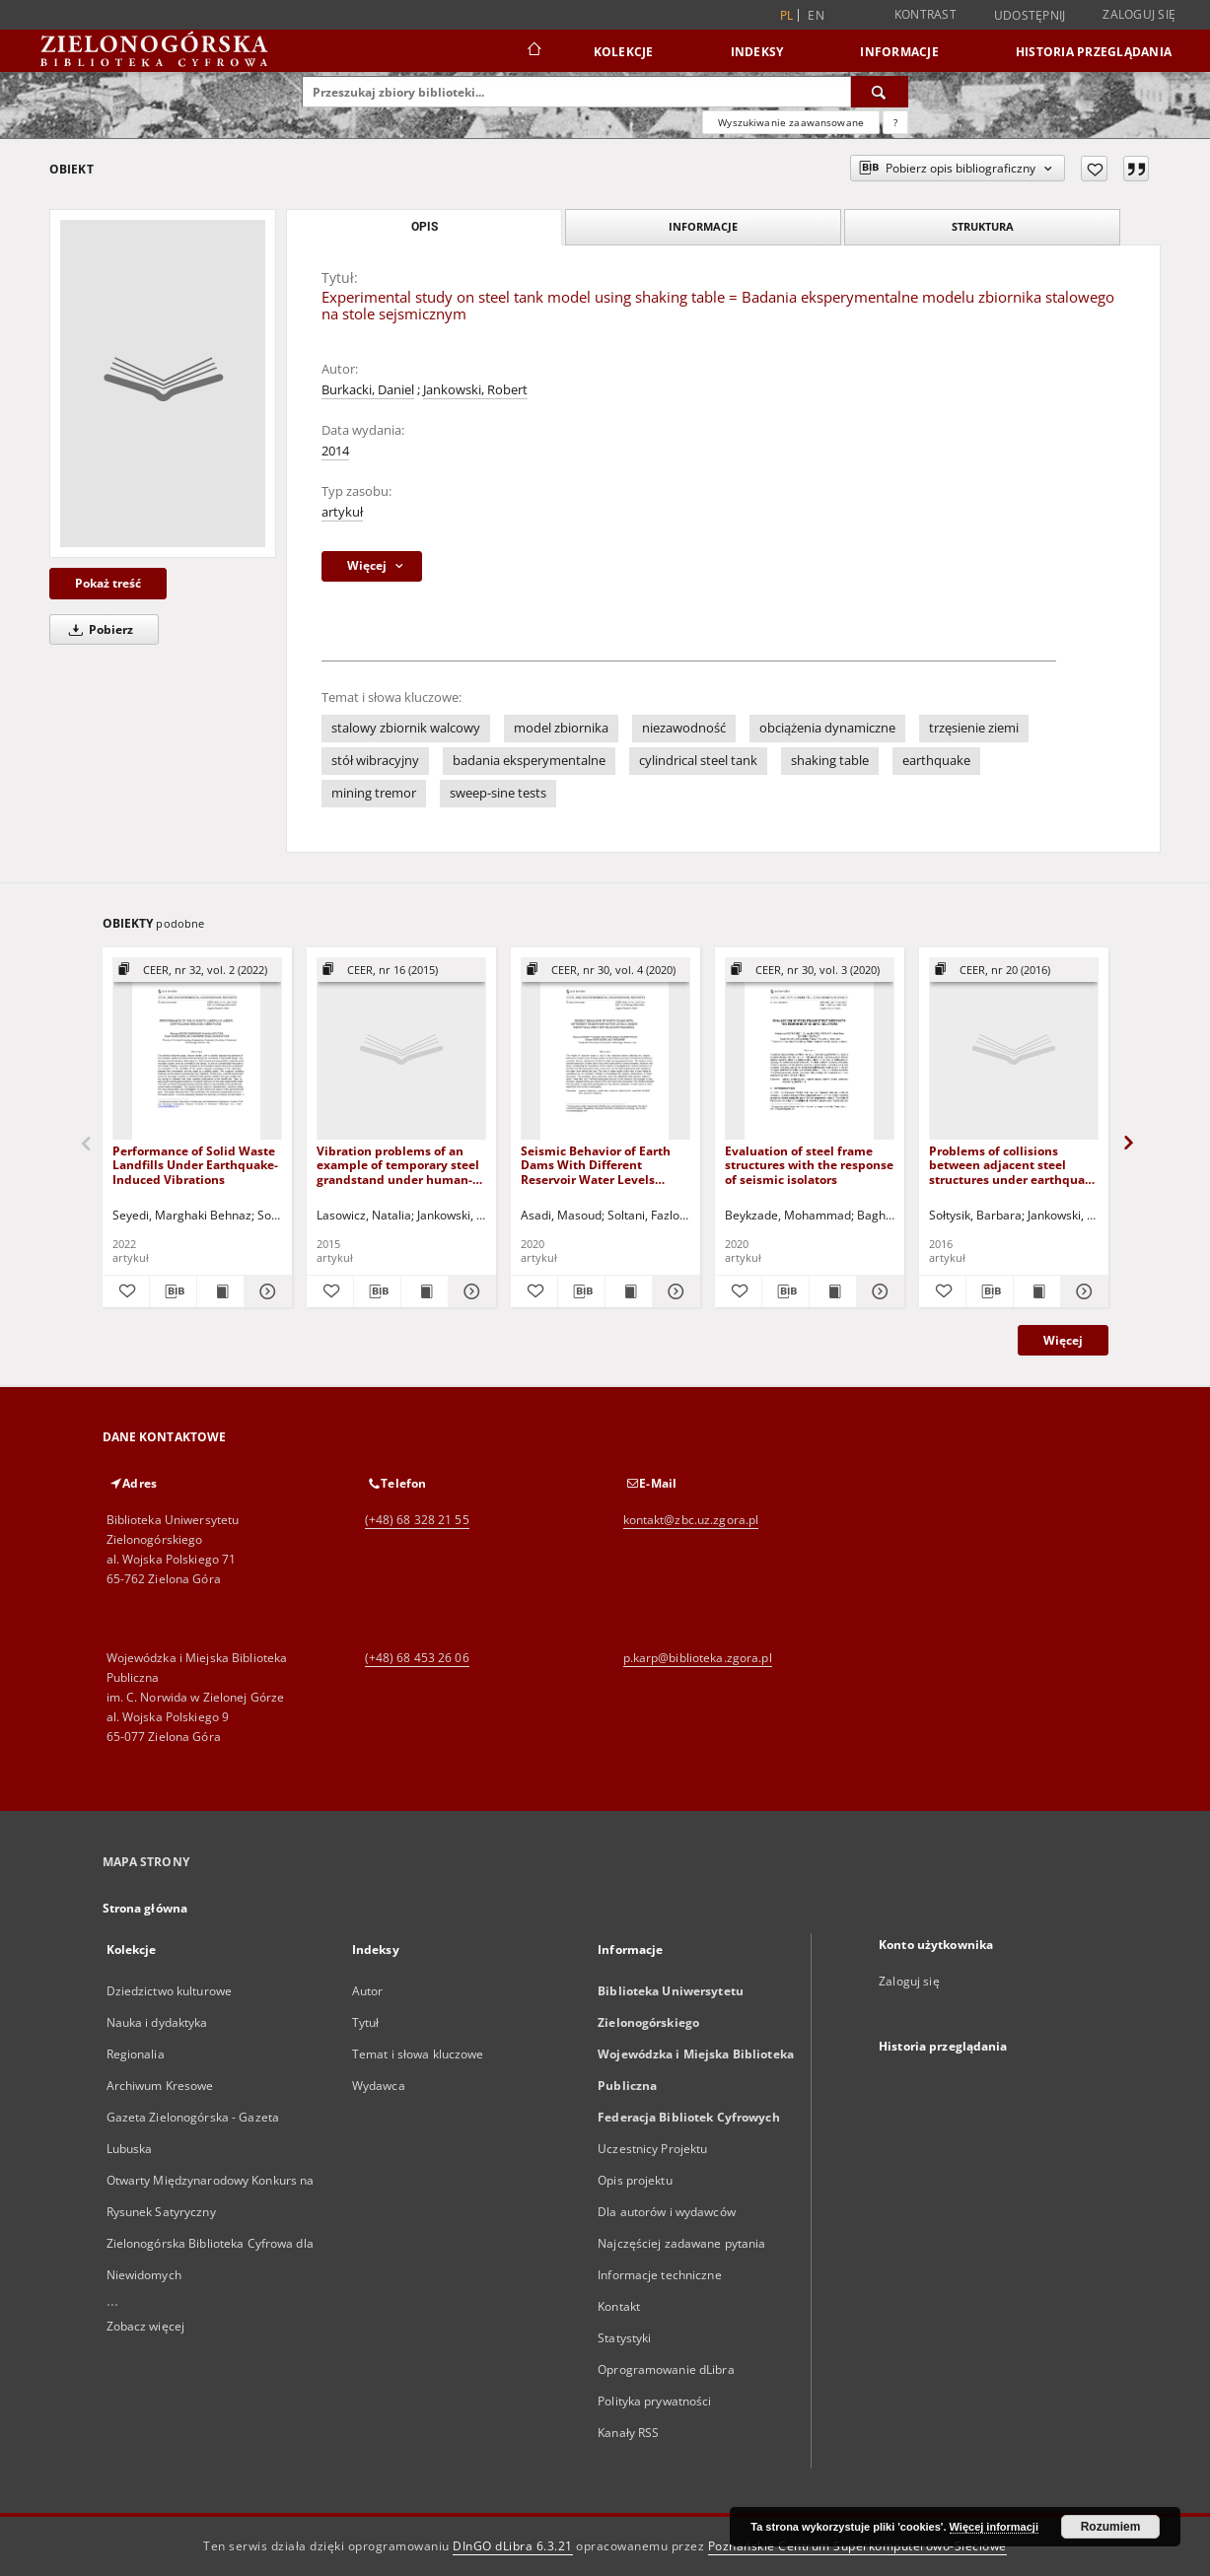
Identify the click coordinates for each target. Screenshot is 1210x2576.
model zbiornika (561, 728)
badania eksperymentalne (529, 760)
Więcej (1063, 1340)
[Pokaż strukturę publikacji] (197, 970)
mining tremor (373, 793)
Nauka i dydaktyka (157, 2022)
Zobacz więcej (146, 2326)
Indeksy (757, 51)
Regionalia (136, 2054)
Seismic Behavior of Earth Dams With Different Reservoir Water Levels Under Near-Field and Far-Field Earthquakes (597, 1165)
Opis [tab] (424, 227)
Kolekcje (624, 51)
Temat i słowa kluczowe (418, 2054)
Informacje (899, 51)
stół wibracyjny (375, 760)
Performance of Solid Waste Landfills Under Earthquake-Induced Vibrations (195, 1165)
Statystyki (624, 2338)
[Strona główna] (533, 51)
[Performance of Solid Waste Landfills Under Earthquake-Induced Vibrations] (197, 1049)
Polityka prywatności (654, 2401)
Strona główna (145, 1908)
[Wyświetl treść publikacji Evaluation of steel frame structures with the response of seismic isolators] (833, 1291)
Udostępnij (1030, 16)
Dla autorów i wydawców (667, 2211)
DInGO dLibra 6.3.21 (513, 2546)
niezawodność (684, 728)
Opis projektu (635, 2180)
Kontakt (619, 2306)
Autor (368, 1991)
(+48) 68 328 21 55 (417, 1519)
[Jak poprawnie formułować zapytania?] (895, 122)
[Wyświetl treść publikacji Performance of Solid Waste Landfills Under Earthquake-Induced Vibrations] (220, 1291)
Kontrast (925, 14)
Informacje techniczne (660, 2274)
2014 (335, 451)
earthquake (936, 760)
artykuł (342, 512)
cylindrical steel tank (698, 760)
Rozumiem (1111, 2527)
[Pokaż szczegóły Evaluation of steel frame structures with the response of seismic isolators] (877, 1291)
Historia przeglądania (1094, 51)
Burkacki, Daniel (367, 390)
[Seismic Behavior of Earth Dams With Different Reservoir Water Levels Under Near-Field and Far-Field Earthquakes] (605, 1049)
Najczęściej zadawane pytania (681, 2243)
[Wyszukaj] (879, 91)
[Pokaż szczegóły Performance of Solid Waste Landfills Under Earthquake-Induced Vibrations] (265, 1291)
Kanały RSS (628, 2432)
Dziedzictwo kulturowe (170, 1991)
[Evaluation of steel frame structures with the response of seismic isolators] (809, 1049)
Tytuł (366, 2022)
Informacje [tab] (703, 226)
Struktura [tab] (983, 226)
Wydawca (378, 2085)
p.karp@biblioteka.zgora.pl (697, 1657)
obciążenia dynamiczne (827, 728)
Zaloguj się (1139, 14)
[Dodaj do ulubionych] (1094, 168)
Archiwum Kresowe (160, 2085)
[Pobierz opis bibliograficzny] (173, 1291)
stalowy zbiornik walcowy (405, 728)
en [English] (816, 15)
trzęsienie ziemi (974, 728)
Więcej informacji (994, 2527)
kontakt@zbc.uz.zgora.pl (691, 1519)
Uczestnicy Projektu (652, 2148)
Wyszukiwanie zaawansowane (791, 122)
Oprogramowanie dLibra (666, 2369)
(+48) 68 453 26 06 (417, 1657)
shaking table (830, 760)
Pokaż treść (108, 583)
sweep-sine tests (498, 793)
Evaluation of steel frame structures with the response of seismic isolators (809, 1165)
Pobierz (97, 629)
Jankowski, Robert (475, 390)
